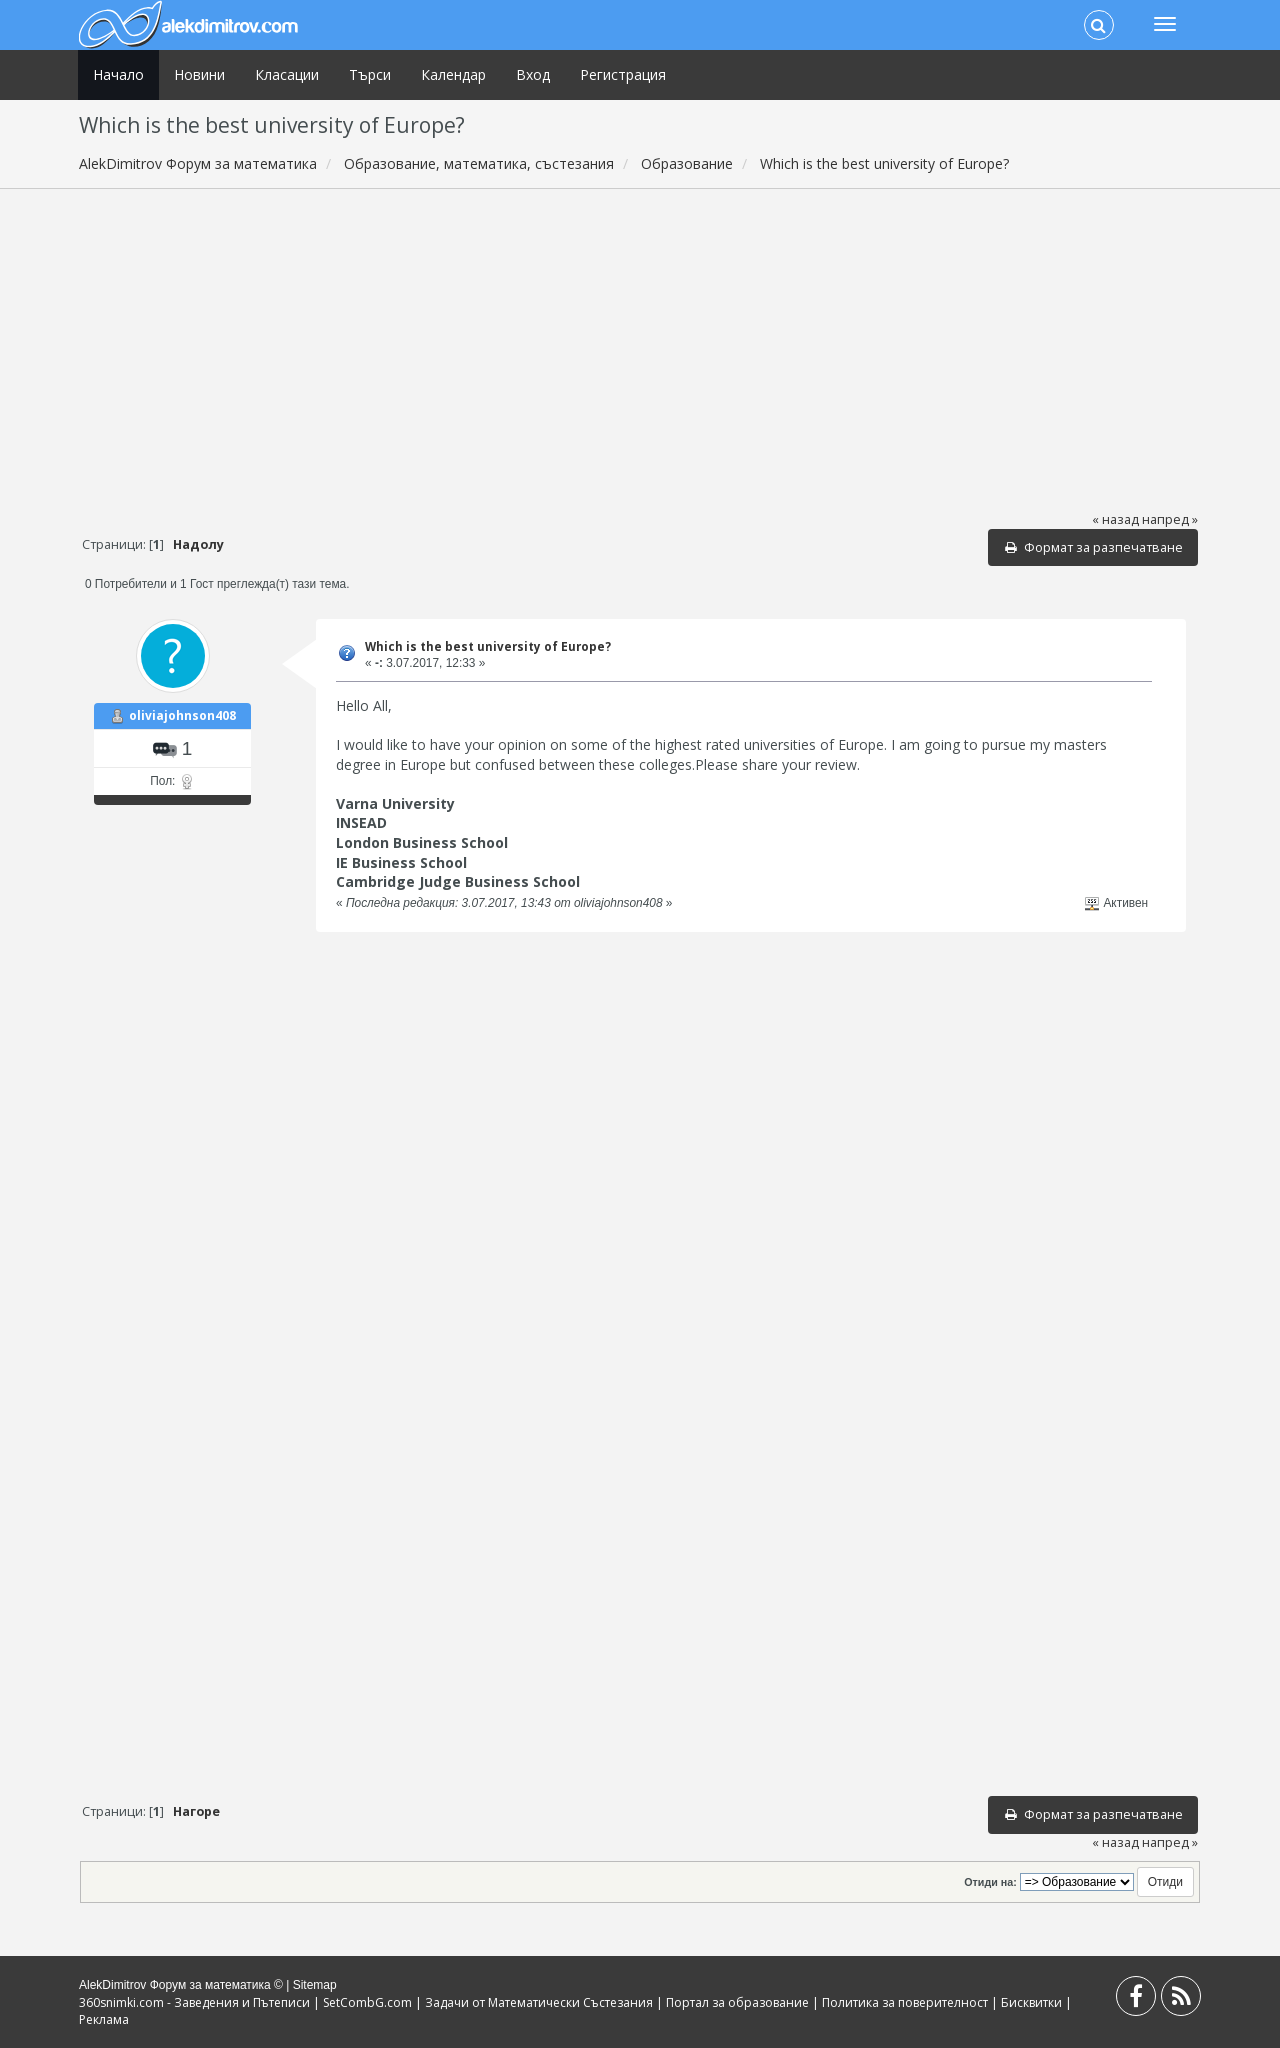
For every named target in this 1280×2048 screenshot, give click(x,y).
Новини (199, 74)
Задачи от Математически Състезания (539, 2002)
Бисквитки (1031, 2002)
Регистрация (623, 74)
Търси (370, 74)
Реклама (104, 2019)
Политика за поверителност (905, 2002)
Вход (533, 74)
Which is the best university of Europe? (488, 646)
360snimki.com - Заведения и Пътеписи (194, 2002)
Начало (118, 74)
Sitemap (315, 1985)
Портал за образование (737, 2002)
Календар (453, 74)
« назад (1115, 519)
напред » (1170, 519)
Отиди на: (990, 1882)
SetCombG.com (367, 2002)
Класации (287, 74)
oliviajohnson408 (182, 715)
